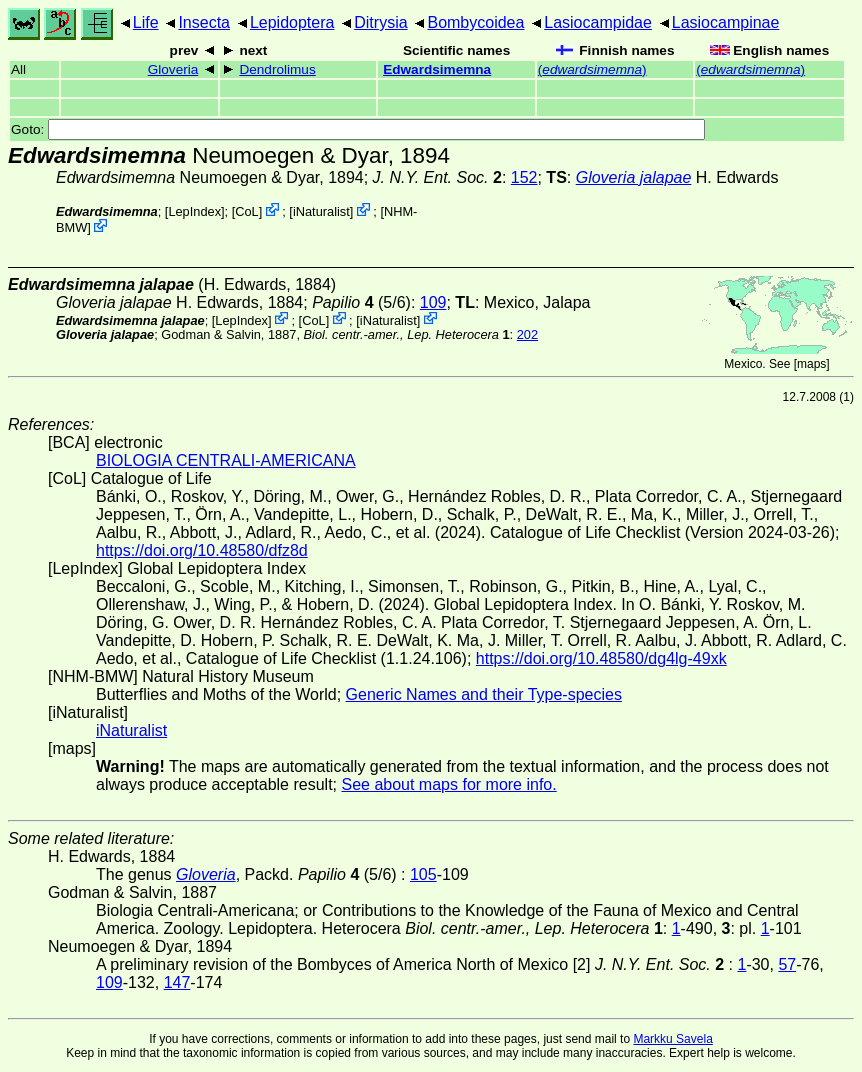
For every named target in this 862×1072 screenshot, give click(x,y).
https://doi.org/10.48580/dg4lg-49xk (601, 658)
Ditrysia (380, 22)
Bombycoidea (475, 22)
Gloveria (173, 69)
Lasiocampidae (598, 22)
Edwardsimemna (437, 69)
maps (811, 364)
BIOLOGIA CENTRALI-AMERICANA (226, 460)
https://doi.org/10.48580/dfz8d (202, 550)
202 (527, 334)
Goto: (358, 129)
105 (423, 874)
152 (524, 177)
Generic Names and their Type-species (484, 694)
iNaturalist (321, 211)
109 (433, 302)
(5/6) (361, 302)
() (592, 69)
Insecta (204, 22)
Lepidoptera (292, 22)
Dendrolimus (277, 69)
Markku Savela (672, 1039)
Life (146, 22)
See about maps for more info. (448, 784)
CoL (246, 211)
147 (177, 982)
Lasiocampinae (726, 22)
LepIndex (194, 211)
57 (787, 964)
